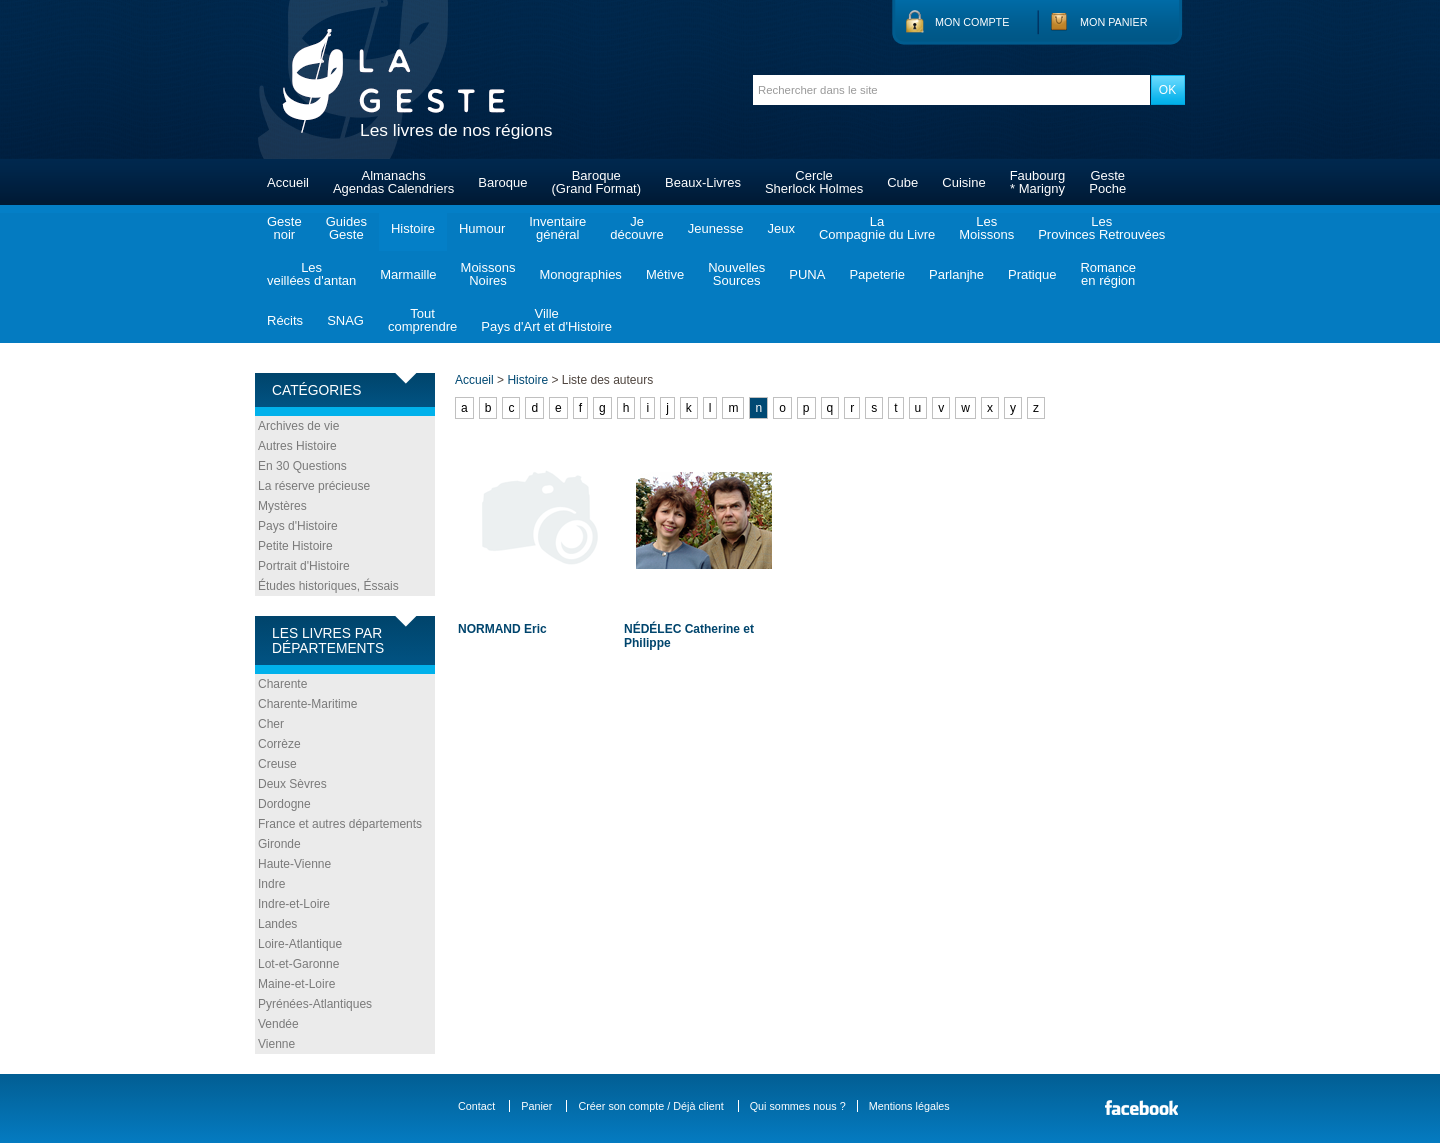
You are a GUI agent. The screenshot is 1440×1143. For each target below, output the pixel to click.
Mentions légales (909, 1106)
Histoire (413, 228)
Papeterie (877, 274)
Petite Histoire (295, 546)
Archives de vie (298, 426)
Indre (271, 884)
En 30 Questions (302, 466)
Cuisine (963, 182)
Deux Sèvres (292, 784)
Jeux (780, 228)
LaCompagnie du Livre (877, 228)
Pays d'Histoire (298, 526)
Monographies (580, 274)
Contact (476, 1106)
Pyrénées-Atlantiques (315, 1004)
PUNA (807, 274)
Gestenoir (284, 228)
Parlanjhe (956, 274)
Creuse (277, 764)
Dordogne (284, 804)
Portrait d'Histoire (304, 566)
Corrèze (279, 744)
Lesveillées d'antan (311, 274)
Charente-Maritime (307, 704)
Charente (282, 684)
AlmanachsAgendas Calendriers (393, 182)
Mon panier (1114, 22)
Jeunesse (716, 228)
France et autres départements (340, 824)
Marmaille (408, 274)
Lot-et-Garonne (298, 964)
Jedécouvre (636, 228)
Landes (277, 924)
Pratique (1032, 274)
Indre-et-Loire (294, 904)
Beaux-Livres (703, 182)
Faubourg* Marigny (1038, 182)
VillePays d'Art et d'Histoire (546, 320)
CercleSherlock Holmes (814, 182)
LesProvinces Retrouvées (1101, 228)
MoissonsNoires (488, 274)
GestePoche (1107, 182)
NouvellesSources (736, 274)
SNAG (345, 320)
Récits (285, 320)
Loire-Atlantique (300, 944)
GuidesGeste (346, 228)
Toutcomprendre (422, 320)
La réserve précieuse (314, 486)
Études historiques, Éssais (328, 586)
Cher (271, 724)
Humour (482, 228)
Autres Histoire (297, 446)
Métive (665, 274)
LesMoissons (986, 228)
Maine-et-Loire (296, 984)
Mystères (282, 506)
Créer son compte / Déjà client (650, 1106)
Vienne (276, 1044)
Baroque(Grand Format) (596, 182)
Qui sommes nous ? (798, 1106)
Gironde (279, 844)
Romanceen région (1108, 274)
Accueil (288, 182)
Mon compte (972, 22)
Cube (902, 182)
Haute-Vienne (294, 864)
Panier (536, 1106)
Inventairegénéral (557, 228)
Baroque (502, 182)
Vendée (278, 1024)
